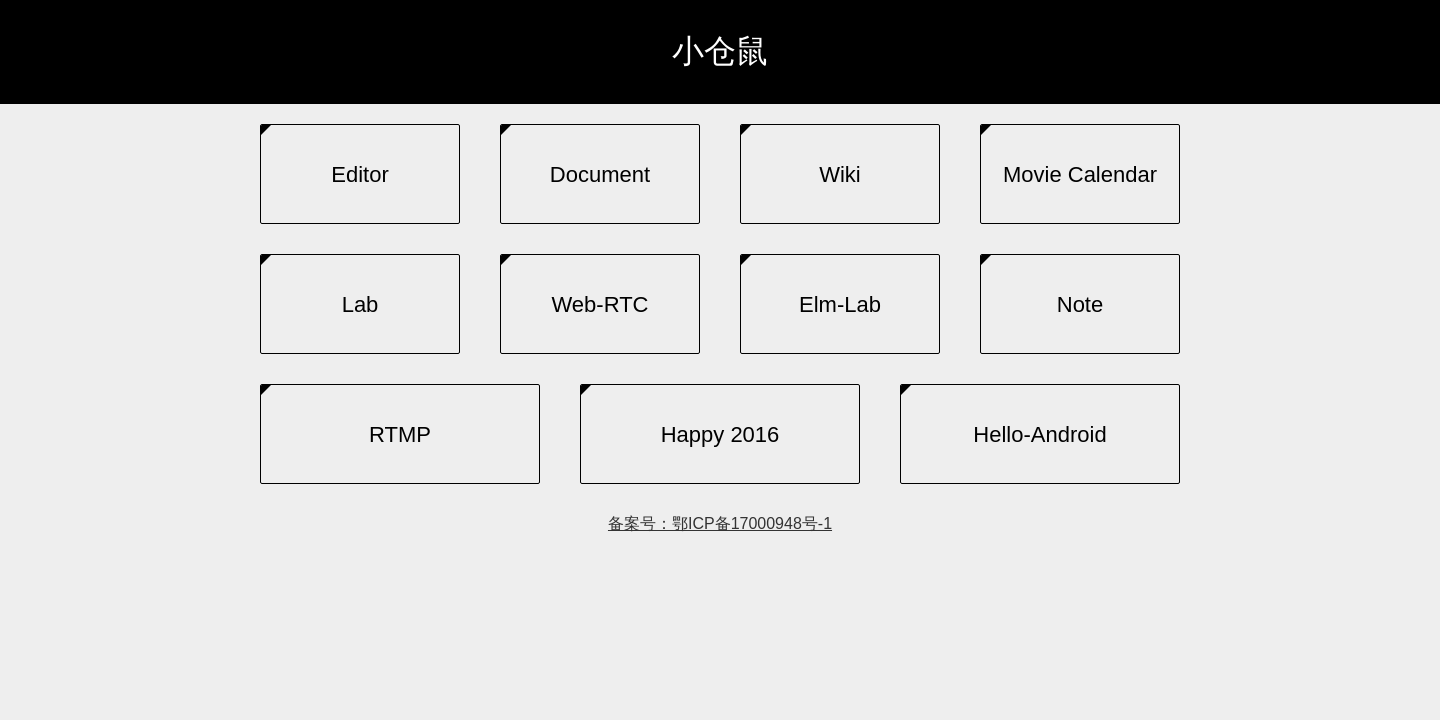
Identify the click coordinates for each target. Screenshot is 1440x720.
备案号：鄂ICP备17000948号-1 (720, 523)
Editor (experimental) (359, 193)
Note (1080, 304)
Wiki (840, 174)
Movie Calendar (1080, 174)
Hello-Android (1039, 434)
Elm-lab (840, 304)
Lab (360, 304)
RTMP (400, 434)
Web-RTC (600, 304)
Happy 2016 (720, 434)
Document (600, 174)
